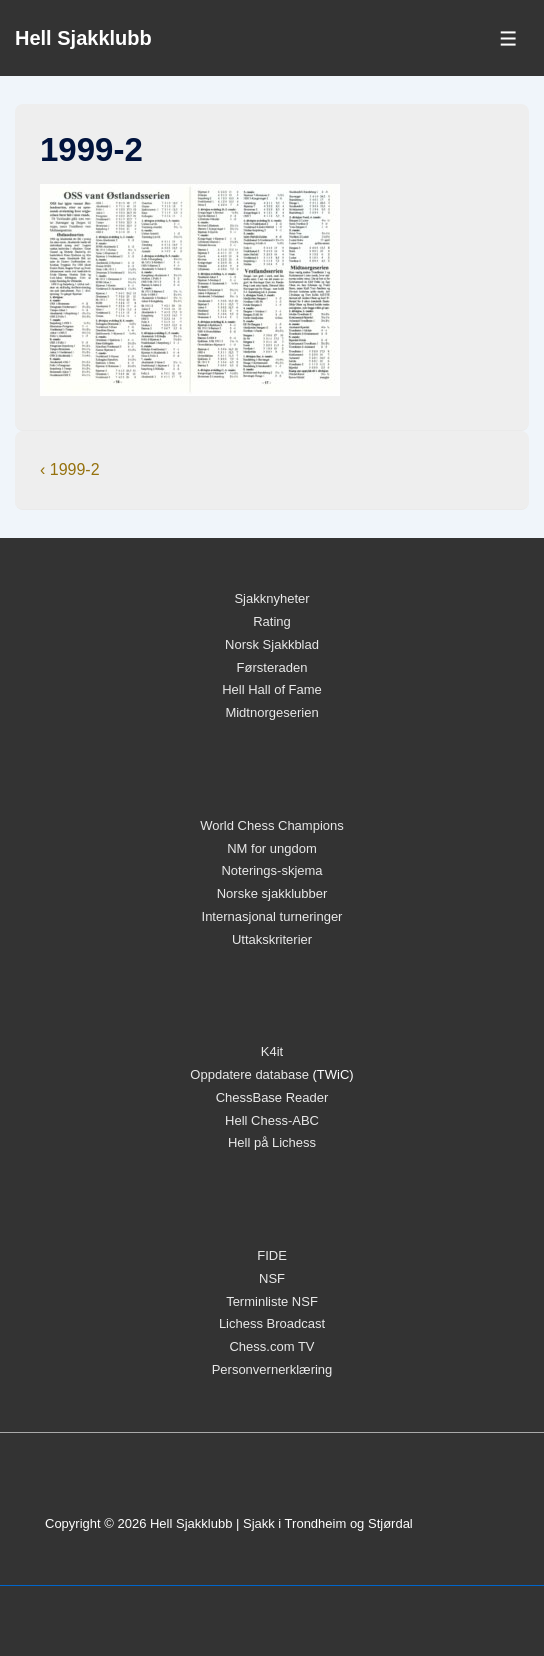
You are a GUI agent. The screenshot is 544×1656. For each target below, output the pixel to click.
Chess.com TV (271, 1346)
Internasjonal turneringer (272, 916)
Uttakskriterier (272, 939)
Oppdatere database (249, 1074)
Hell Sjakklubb (83, 38)
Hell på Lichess (272, 1142)
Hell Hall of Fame (272, 689)
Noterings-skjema (271, 870)
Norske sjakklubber (272, 893)
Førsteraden (272, 667)
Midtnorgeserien (271, 712)
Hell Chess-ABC (272, 1120)
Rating (272, 621)
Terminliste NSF (272, 1301)
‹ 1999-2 (70, 469)
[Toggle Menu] (508, 38)
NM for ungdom (272, 848)
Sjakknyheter (271, 598)
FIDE (272, 1255)
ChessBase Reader (272, 1097)
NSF (272, 1278)
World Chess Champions (272, 825)
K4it (272, 1051)
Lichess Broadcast (272, 1323)
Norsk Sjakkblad (272, 644)
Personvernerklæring (272, 1369)
